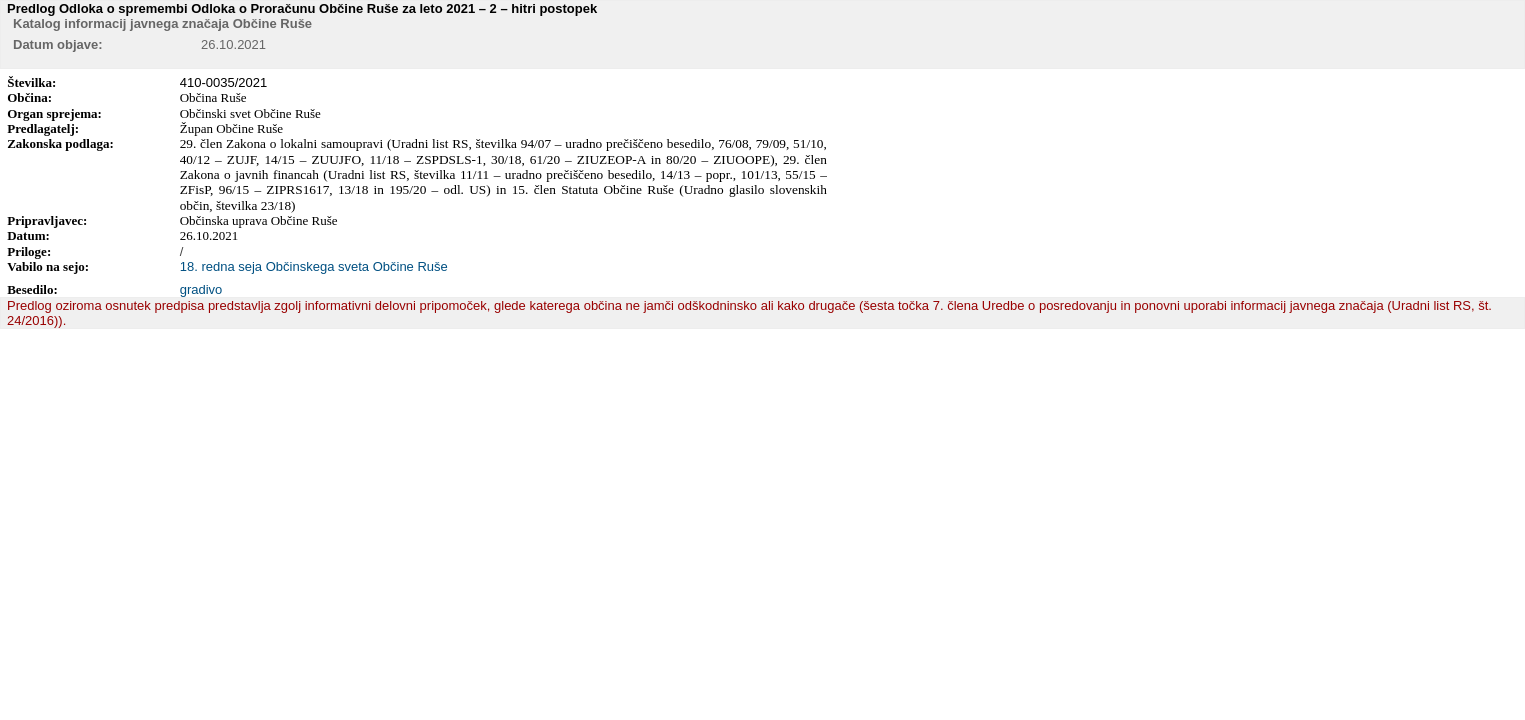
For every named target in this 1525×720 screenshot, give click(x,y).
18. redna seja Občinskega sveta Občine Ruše (314, 266)
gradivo (201, 289)
